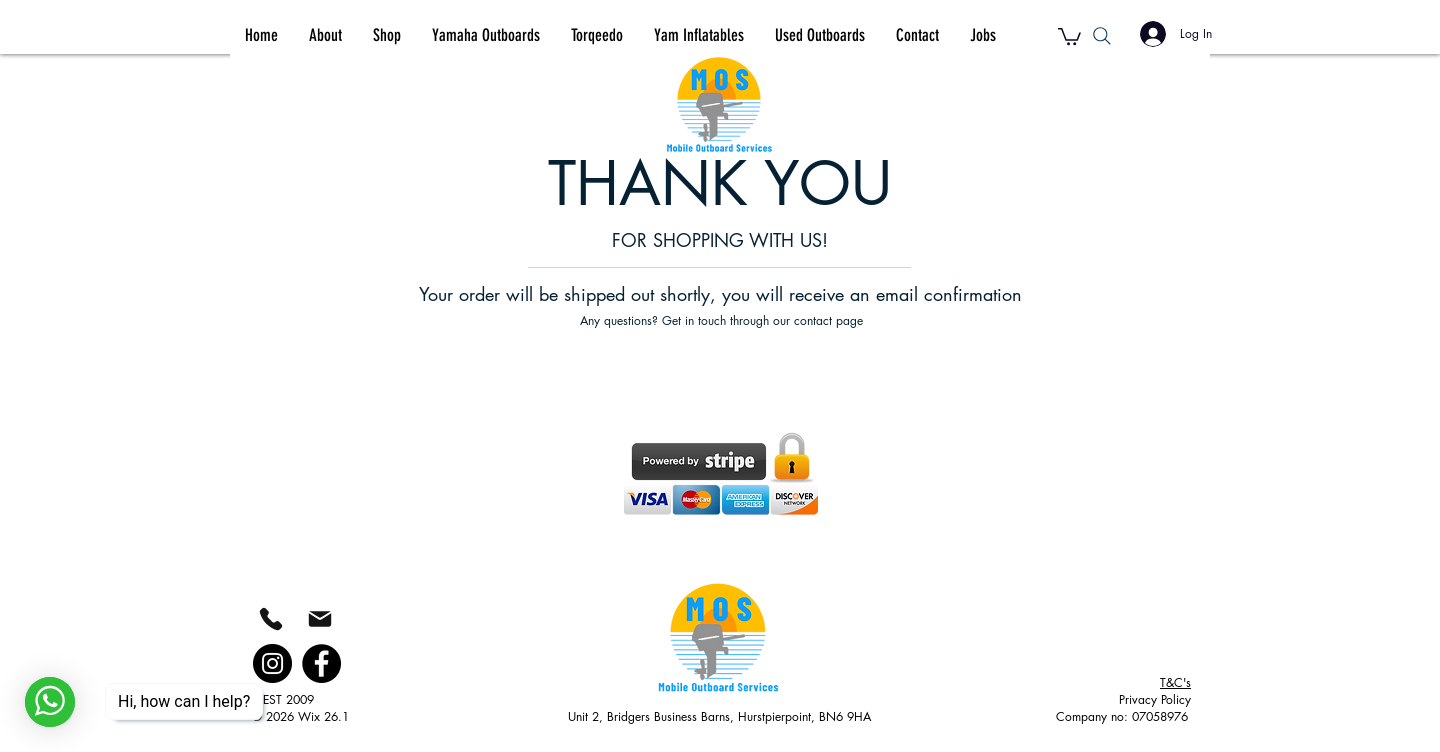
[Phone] (271, 619)
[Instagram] (272, 663)
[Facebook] (321, 663)
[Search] (1102, 35)
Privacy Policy (1155, 699)
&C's (1175, 682)
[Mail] (320, 618)
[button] (1069, 35)
